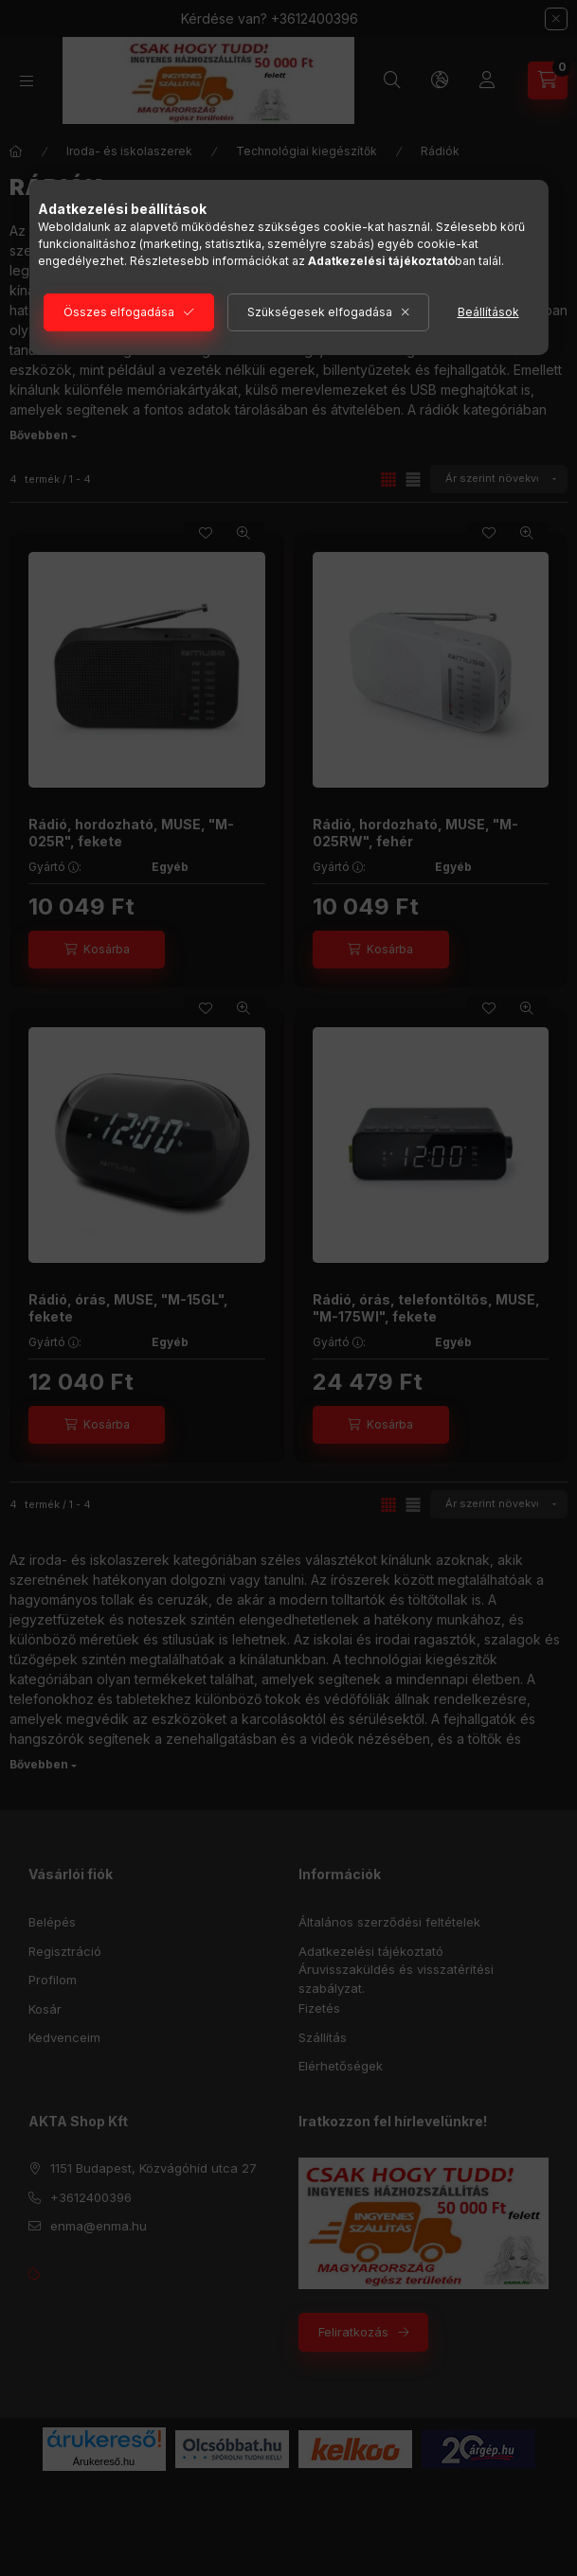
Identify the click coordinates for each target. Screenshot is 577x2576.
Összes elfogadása (118, 312)
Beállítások (488, 312)
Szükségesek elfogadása (319, 312)
